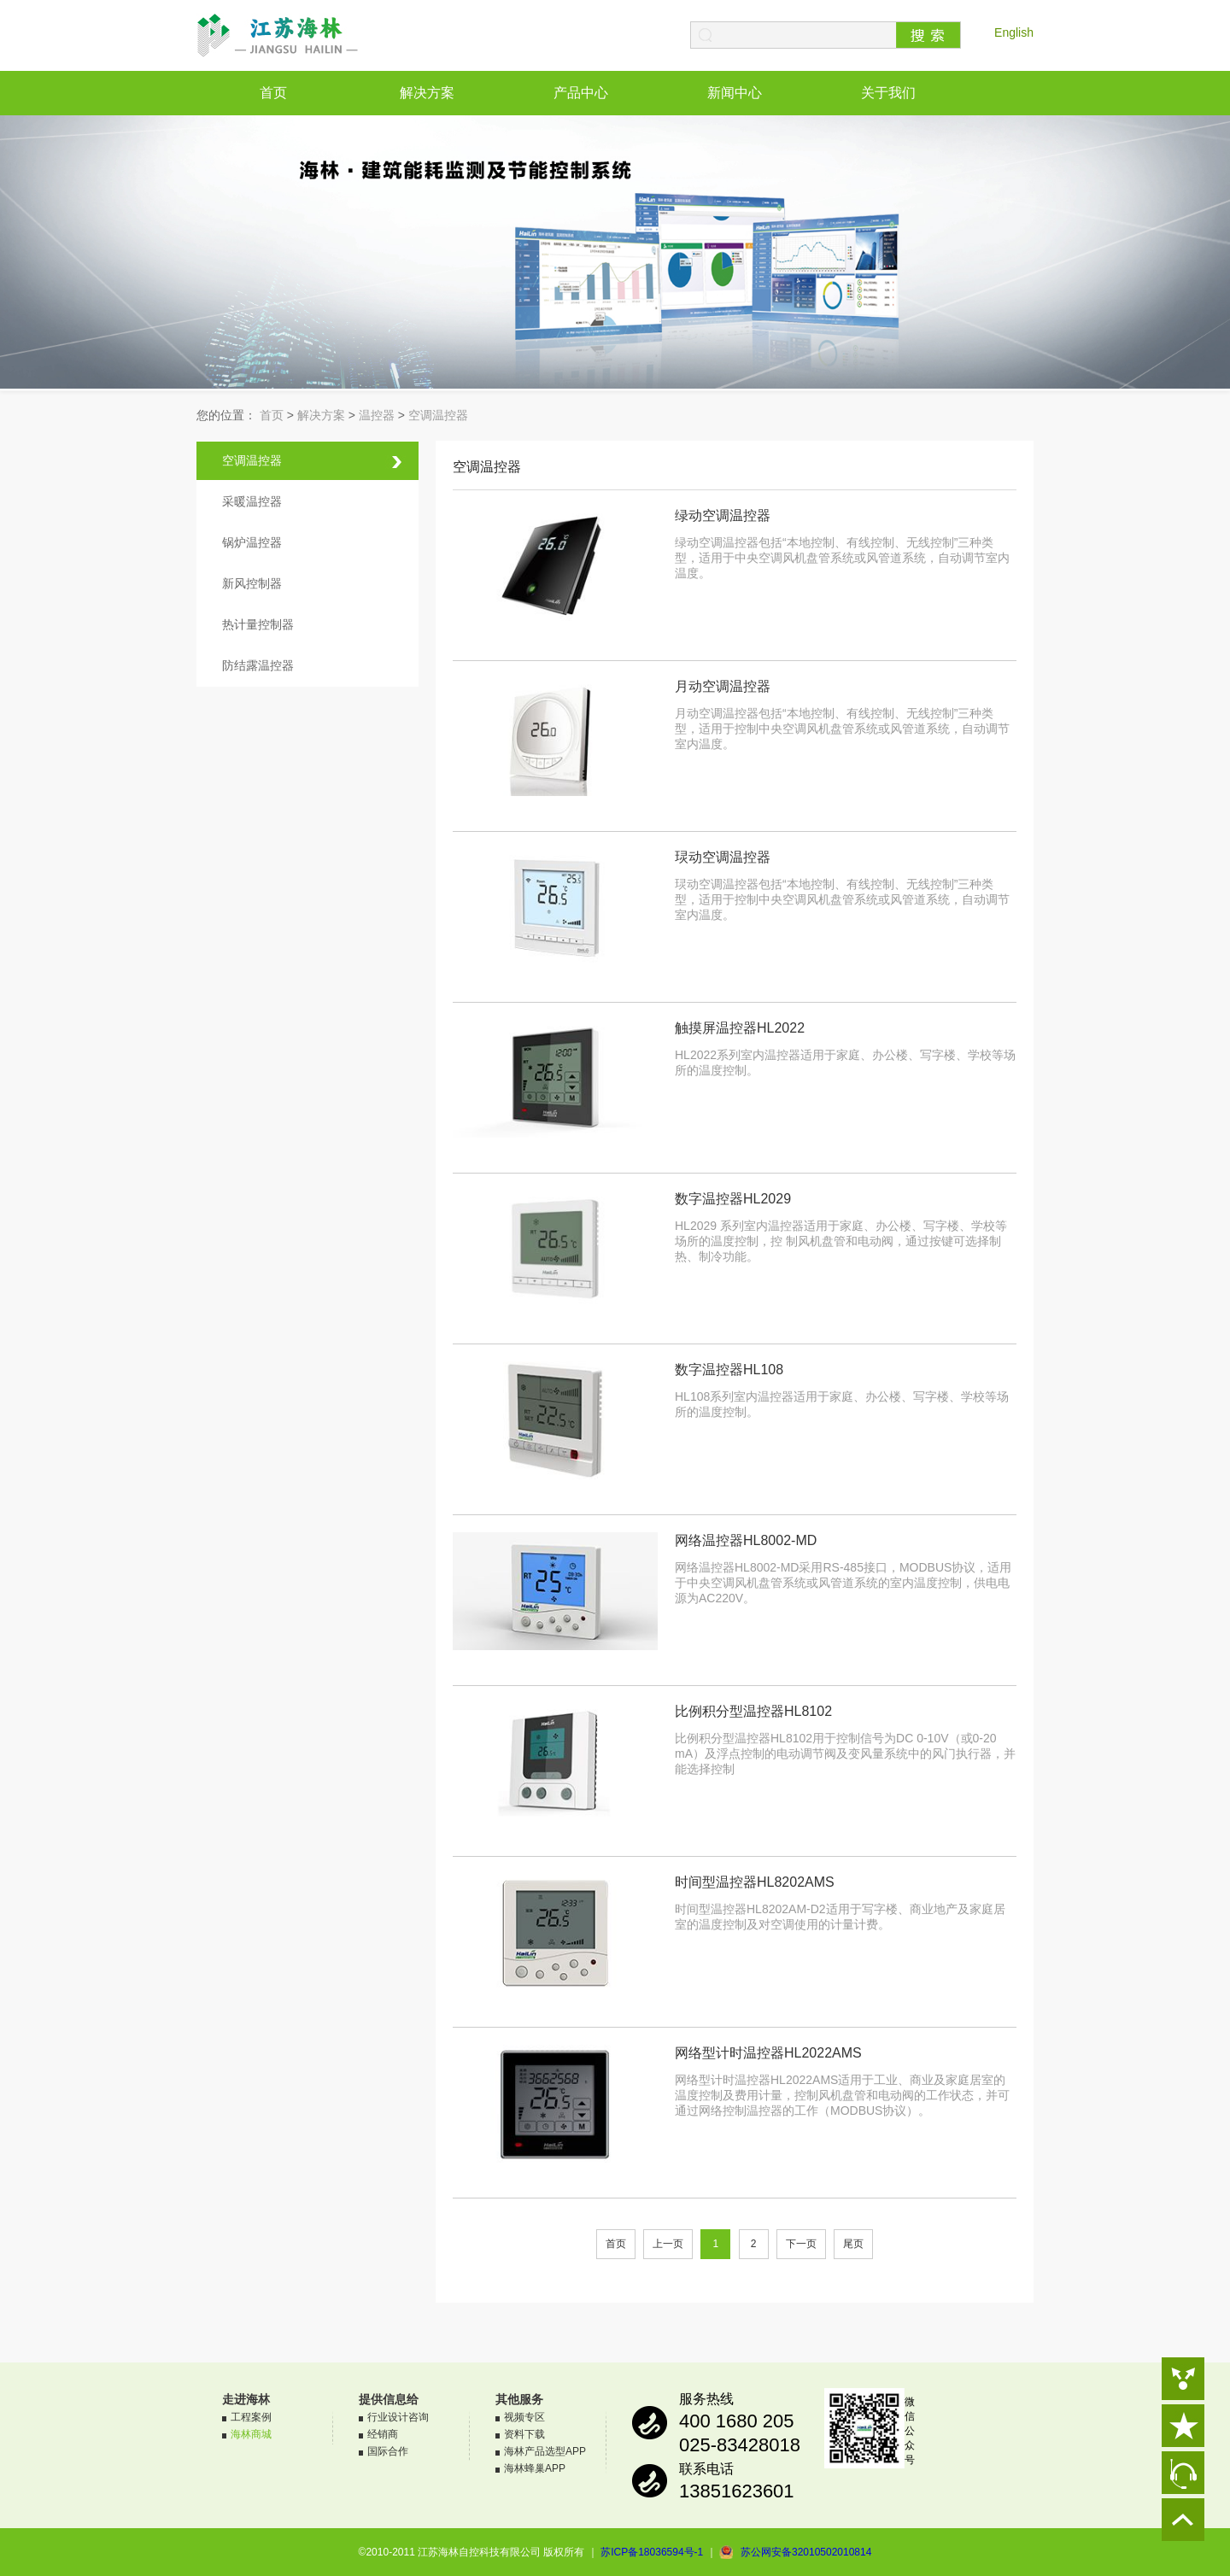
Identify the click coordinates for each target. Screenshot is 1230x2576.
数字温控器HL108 (729, 1369)
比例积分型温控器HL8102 (753, 1711)
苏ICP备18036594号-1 (651, 2552)
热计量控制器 (258, 624)
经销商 (382, 2434)
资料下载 (524, 2434)
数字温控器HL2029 (733, 1198)
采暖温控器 (252, 501)
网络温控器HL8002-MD (746, 1540)
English (1014, 32)
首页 (273, 92)
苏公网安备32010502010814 (806, 2552)
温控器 (377, 415)
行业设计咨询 (398, 2417)
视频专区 (524, 2417)
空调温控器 (438, 415)
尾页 (853, 2244)
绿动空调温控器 (722, 515)
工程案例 (251, 2417)
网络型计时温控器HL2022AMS (768, 2053)
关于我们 (888, 92)
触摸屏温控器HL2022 (740, 1028)
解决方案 (427, 92)
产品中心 (581, 92)
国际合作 (387, 2451)
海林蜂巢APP (534, 2468)
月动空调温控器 (722, 686)
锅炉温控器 (252, 542)
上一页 (668, 2244)
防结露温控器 (258, 665)
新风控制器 (252, 583)
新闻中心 (734, 92)
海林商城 (251, 2434)
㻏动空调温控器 (722, 857)
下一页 (801, 2244)
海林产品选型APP (545, 2451)
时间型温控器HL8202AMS (755, 1882)
